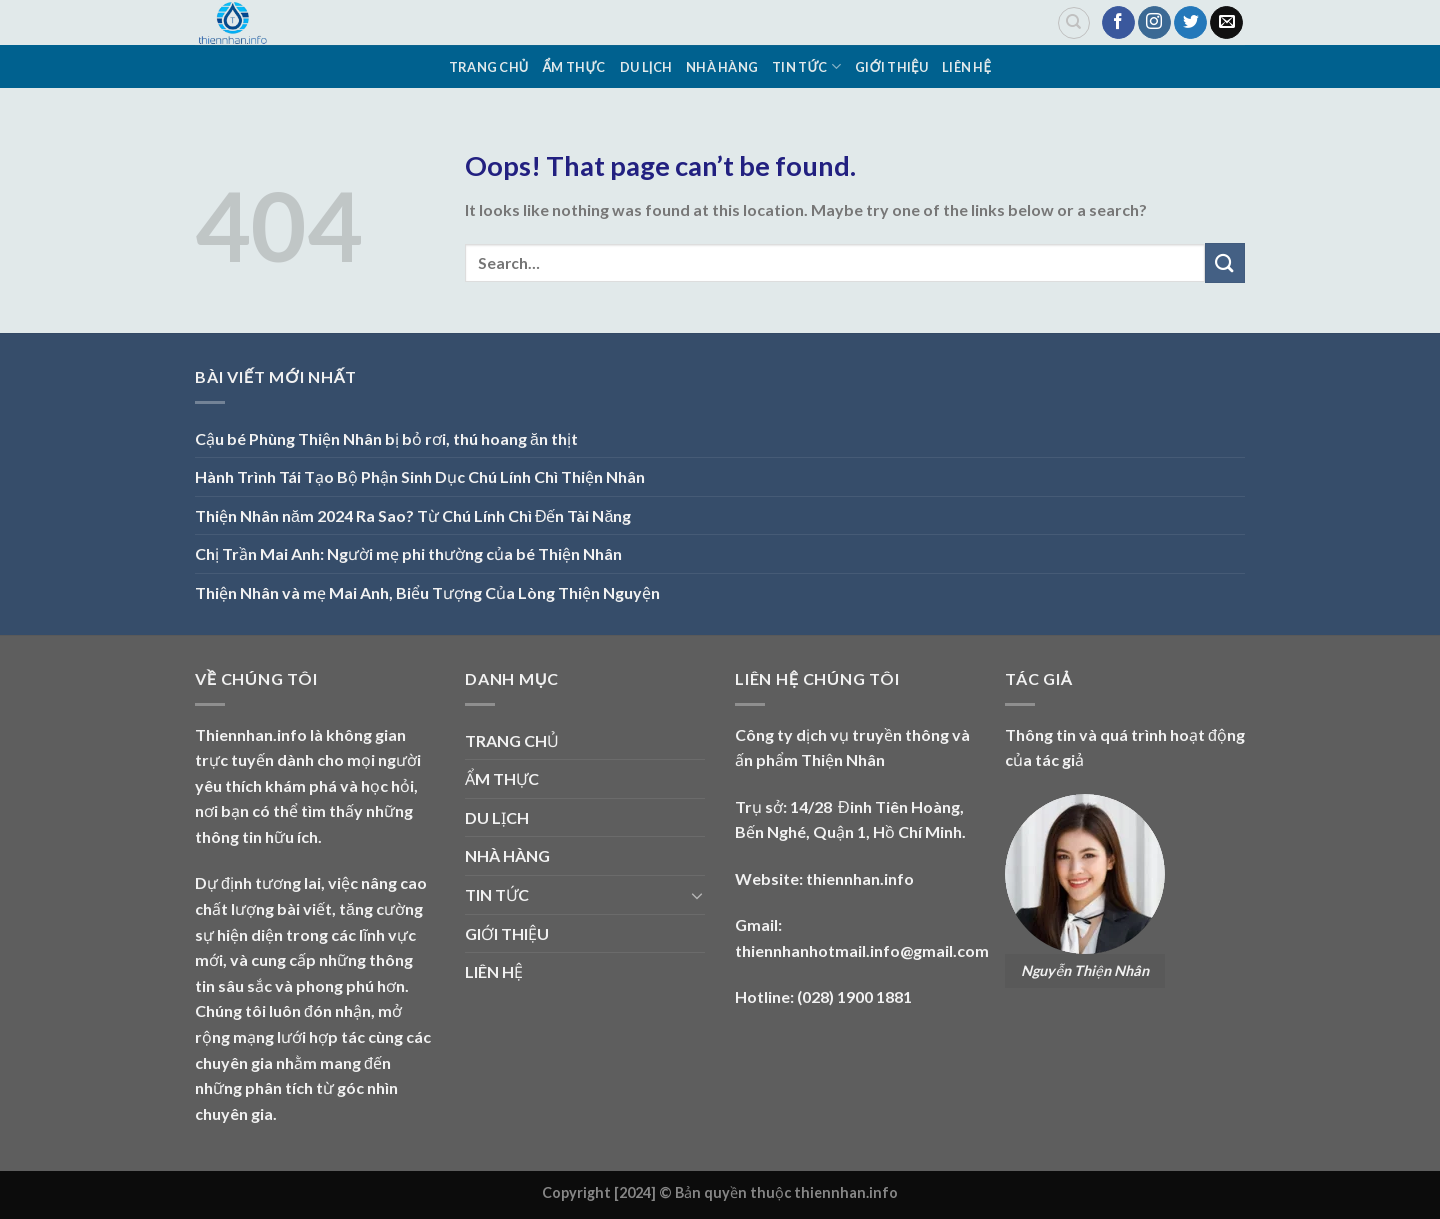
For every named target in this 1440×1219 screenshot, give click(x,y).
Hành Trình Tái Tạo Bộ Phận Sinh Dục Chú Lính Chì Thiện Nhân (420, 476)
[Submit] (1225, 262)
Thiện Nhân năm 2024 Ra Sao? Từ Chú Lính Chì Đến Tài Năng (413, 515)
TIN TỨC (806, 66)
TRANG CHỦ (489, 67)
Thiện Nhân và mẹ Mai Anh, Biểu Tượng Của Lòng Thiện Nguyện (427, 592)
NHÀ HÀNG (722, 67)
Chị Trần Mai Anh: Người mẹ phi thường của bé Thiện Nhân (408, 553)
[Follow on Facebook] (1118, 23)
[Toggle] (697, 895)
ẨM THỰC (574, 67)
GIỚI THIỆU (891, 67)
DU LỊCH (646, 67)
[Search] (1074, 23)
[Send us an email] (1226, 23)
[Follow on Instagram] (1154, 23)
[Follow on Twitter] (1190, 23)
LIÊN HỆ (966, 67)
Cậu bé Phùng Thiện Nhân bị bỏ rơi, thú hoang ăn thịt (386, 438)
